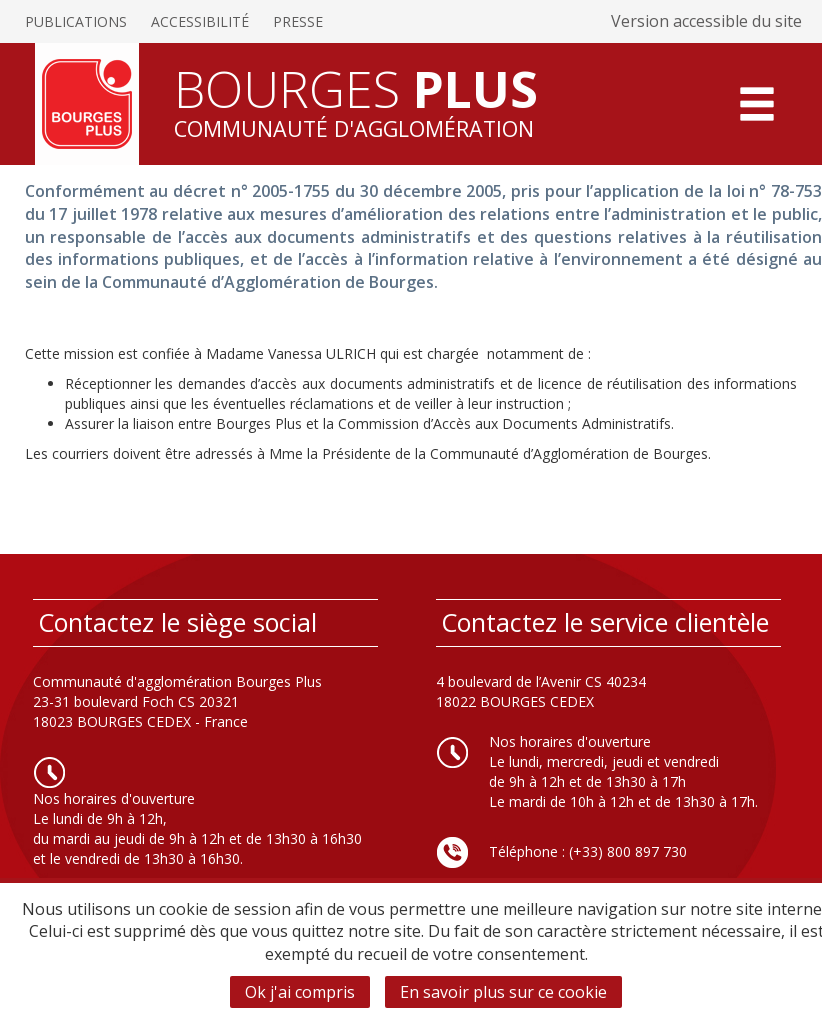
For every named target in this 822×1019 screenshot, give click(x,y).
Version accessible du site (706, 21)
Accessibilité (200, 21)
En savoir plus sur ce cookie (503, 992)
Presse (298, 21)
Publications (76, 21)
